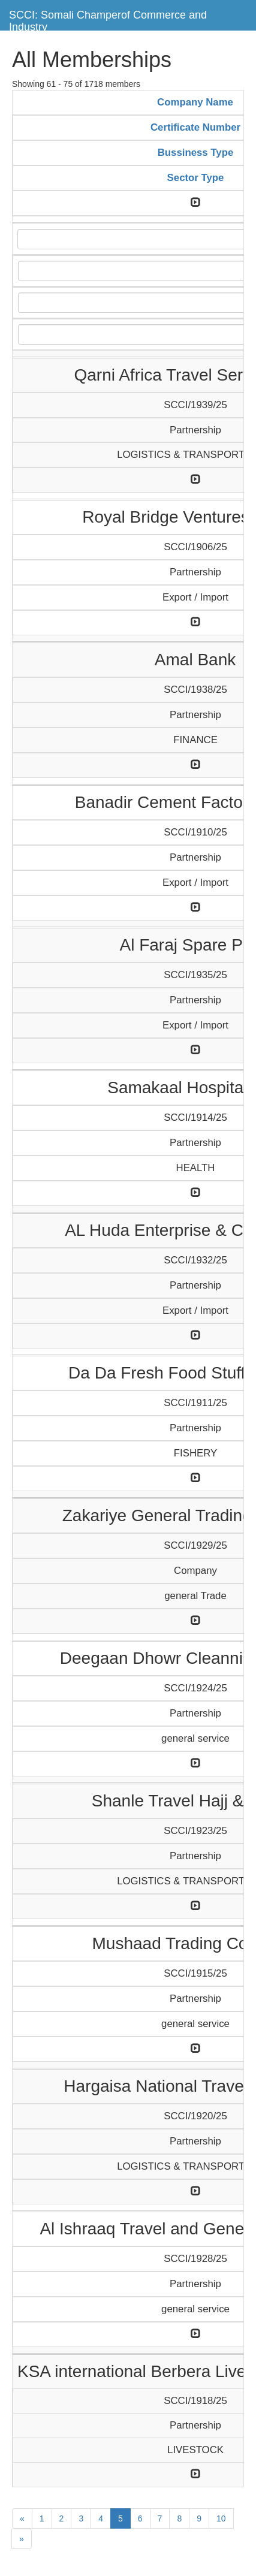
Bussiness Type (196, 152)
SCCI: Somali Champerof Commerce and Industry (108, 19)
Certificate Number (195, 127)
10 (221, 2518)
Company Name (195, 102)
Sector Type (195, 177)
